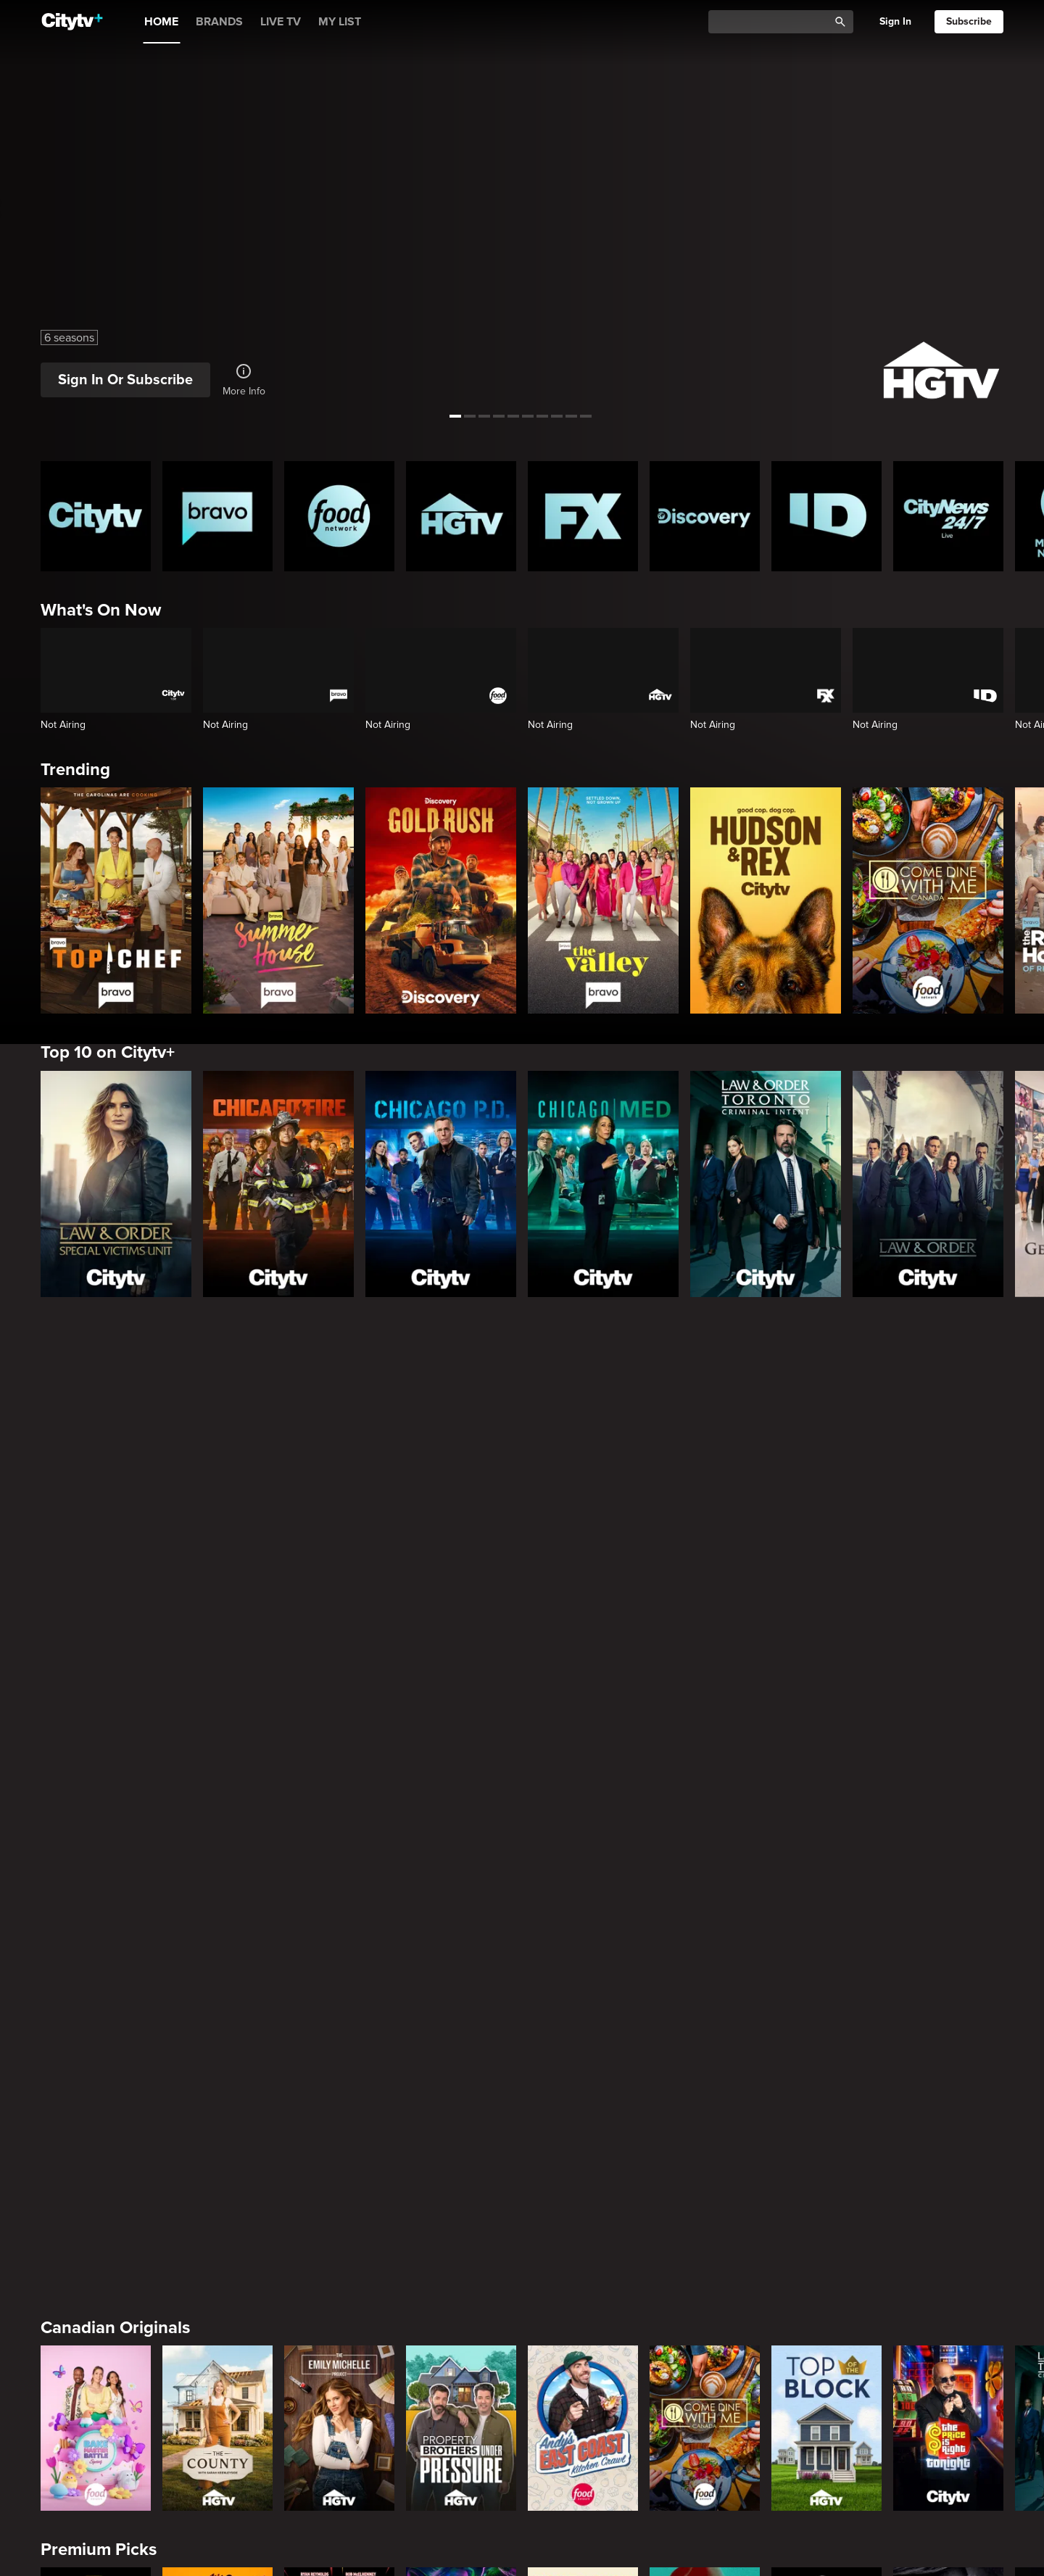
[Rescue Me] (948, 2008)
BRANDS (219, 22)
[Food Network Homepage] (339, 516)
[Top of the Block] (826, 1786)
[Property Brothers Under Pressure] (461, 1786)
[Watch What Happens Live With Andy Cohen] (583, 2452)
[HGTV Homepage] (461, 516)
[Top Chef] (116, 900)
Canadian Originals (115, 1685)
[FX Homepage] (583, 516)
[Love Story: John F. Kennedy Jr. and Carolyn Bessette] (96, 2008)
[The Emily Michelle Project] (339, 1786)
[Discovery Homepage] (705, 516)
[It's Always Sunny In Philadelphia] (217, 2008)
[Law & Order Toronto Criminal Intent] (765, 1184)
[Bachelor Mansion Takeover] (705, 2230)
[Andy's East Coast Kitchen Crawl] (583, 1786)
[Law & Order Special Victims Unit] (116, 1184)
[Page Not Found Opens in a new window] (522, 1486)
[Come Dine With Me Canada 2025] (928, 900)
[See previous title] (24, 209)
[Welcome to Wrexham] (339, 2008)
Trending (75, 769)
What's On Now (101, 610)
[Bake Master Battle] (96, 1786)
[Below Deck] (217, 2452)
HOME (161, 22)
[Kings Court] (826, 2452)
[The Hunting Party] (96, 2230)
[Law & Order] (928, 1184)
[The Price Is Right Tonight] (948, 1786)
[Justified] (705, 2008)
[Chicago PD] (440, 1184)
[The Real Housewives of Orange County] (705, 2452)
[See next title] (1019, 209)
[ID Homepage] (826, 516)
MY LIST (339, 22)
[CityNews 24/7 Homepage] (948, 516)
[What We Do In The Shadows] (461, 2008)
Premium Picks (99, 1907)
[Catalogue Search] (773, 22)
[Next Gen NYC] (339, 2452)
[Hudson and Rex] (765, 900)
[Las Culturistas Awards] (948, 2452)
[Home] (72, 21)
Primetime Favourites (124, 2129)
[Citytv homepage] (96, 516)
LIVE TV (280, 22)
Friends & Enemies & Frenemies (164, 2351)
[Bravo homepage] (217, 516)
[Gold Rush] (440, 900)
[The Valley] (603, 900)
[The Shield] (826, 2008)
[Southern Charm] (461, 2452)
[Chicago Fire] (278, 1184)
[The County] (217, 1786)
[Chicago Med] (603, 1184)
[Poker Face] (583, 2008)
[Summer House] (278, 900)
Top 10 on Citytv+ (108, 1052)
